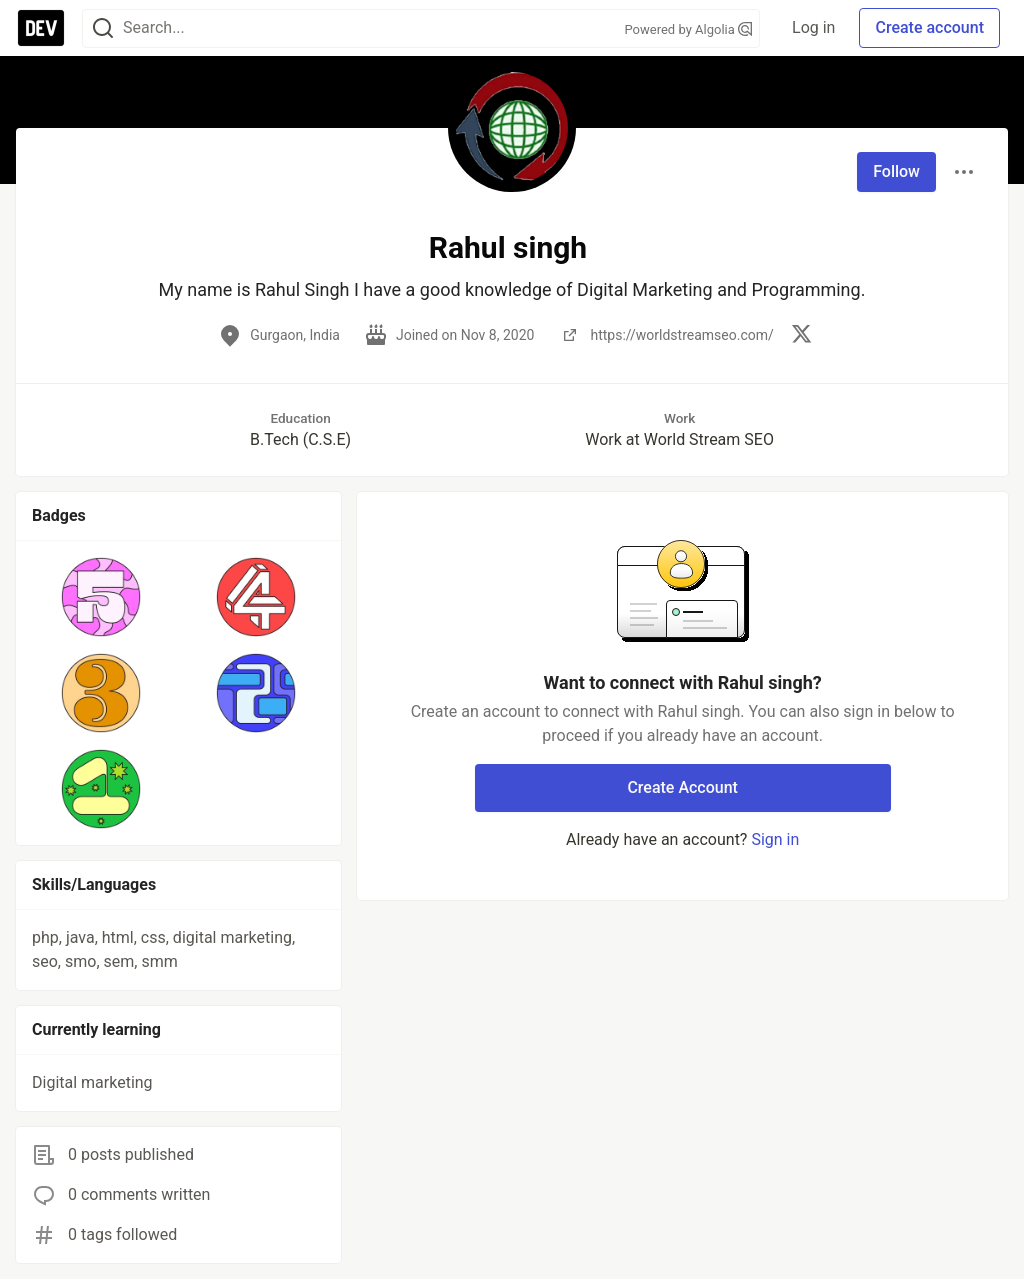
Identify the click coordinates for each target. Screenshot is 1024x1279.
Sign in (775, 839)
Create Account (682, 787)
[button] (101, 597)
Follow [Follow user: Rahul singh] (896, 171)
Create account (929, 27)
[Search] (103, 28)
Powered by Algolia (689, 29)
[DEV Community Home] (41, 28)
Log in (813, 27)
